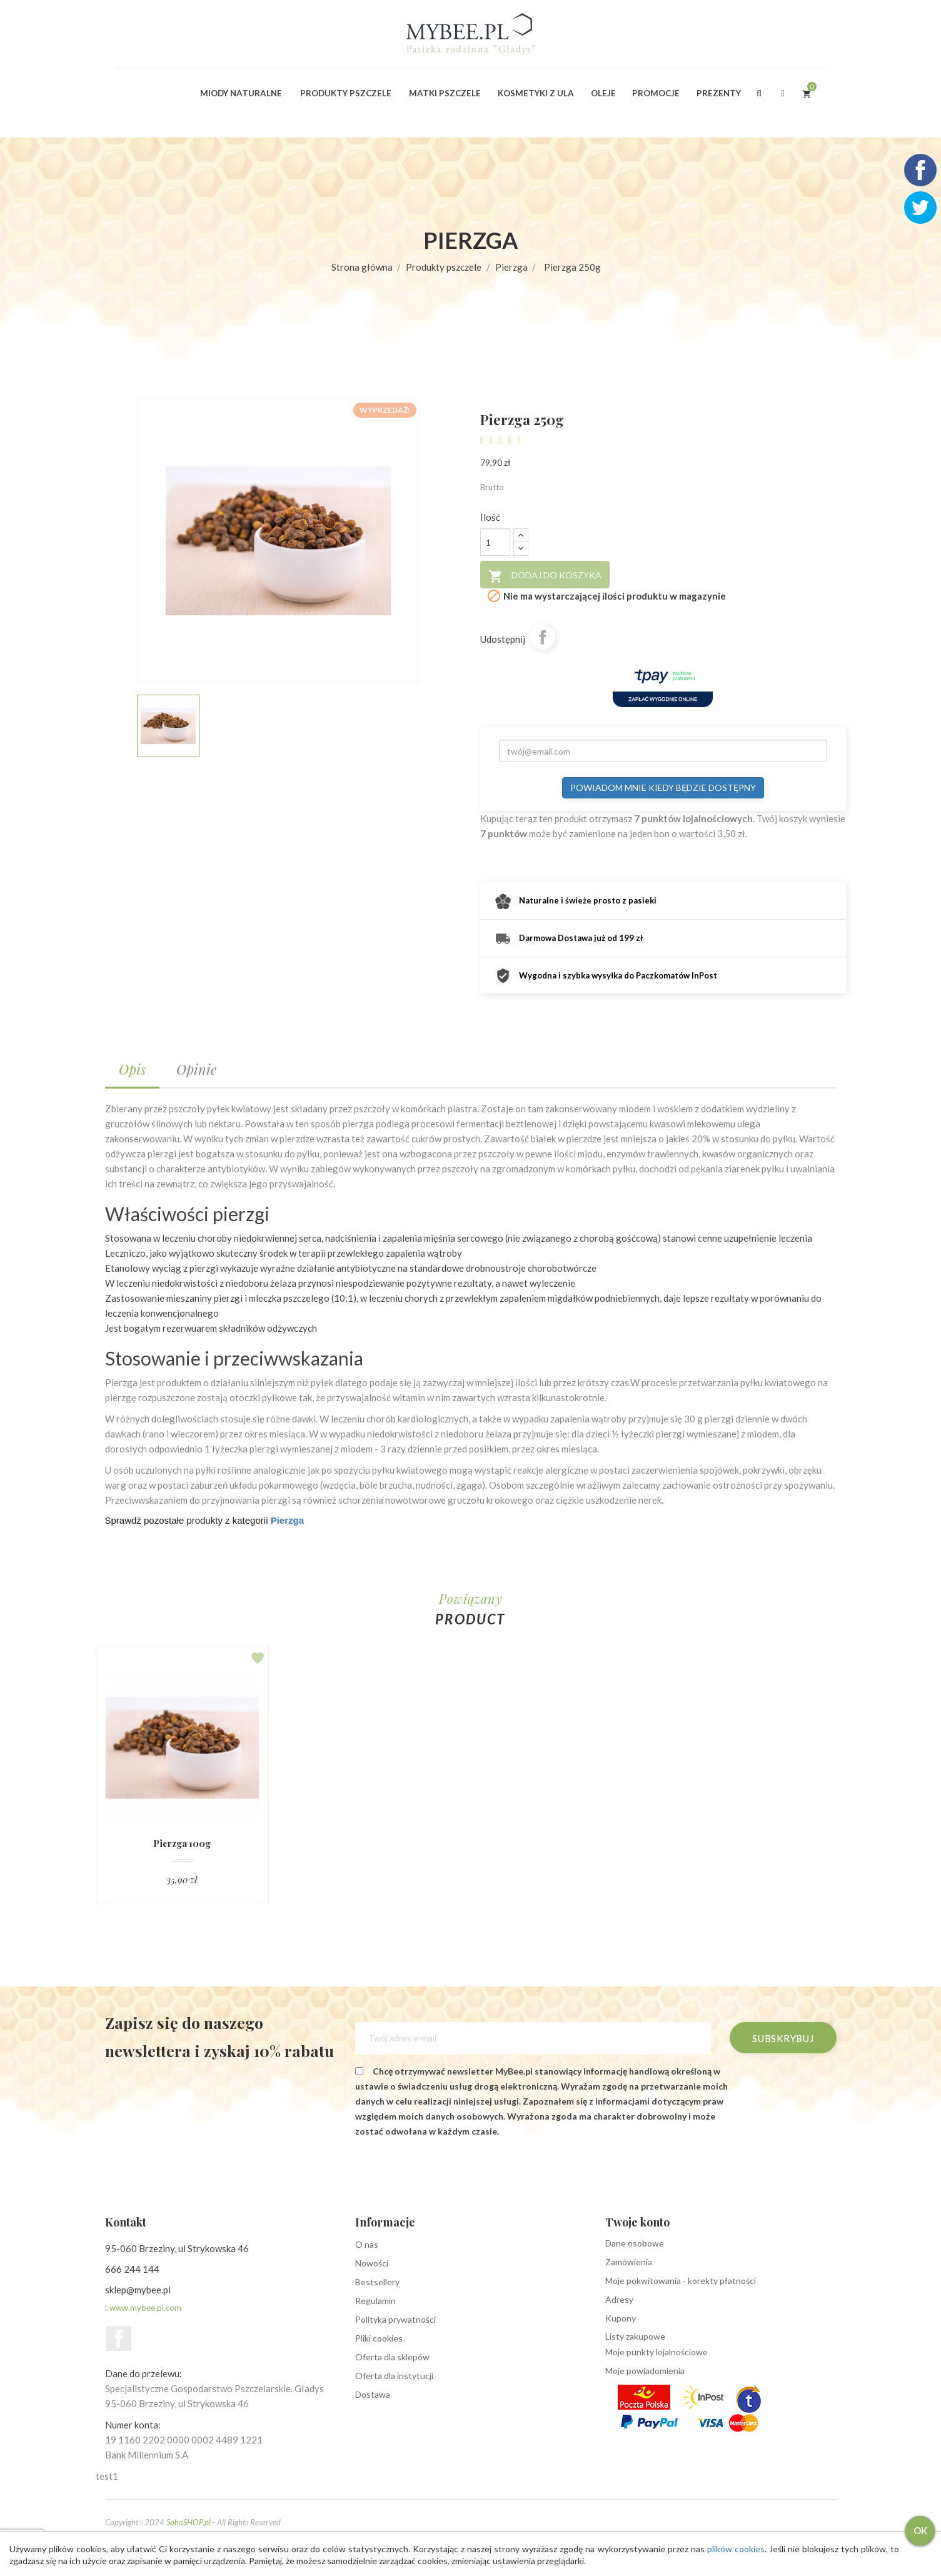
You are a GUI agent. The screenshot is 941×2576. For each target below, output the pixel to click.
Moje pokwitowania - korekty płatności (680, 2280)
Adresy (619, 2299)
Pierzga (287, 1520)
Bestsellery (377, 2282)
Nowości (371, 2263)
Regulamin (375, 2300)
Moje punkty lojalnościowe (656, 2352)
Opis (132, 1069)
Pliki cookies (379, 2338)
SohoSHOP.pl (188, 2522)
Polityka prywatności (395, 2319)
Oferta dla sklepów (392, 2357)
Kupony (620, 2318)
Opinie (196, 1069)
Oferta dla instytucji (394, 2375)
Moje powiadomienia (645, 2370)
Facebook (118, 2338)
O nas (366, 2244)
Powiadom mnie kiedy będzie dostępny (663, 787)
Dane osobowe (634, 2243)
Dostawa (372, 2394)
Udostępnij (542, 637)
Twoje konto (637, 2222)
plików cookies (732, 2548)
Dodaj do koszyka (544, 576)
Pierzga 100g (182, 1843)
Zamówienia (628, 2262)
